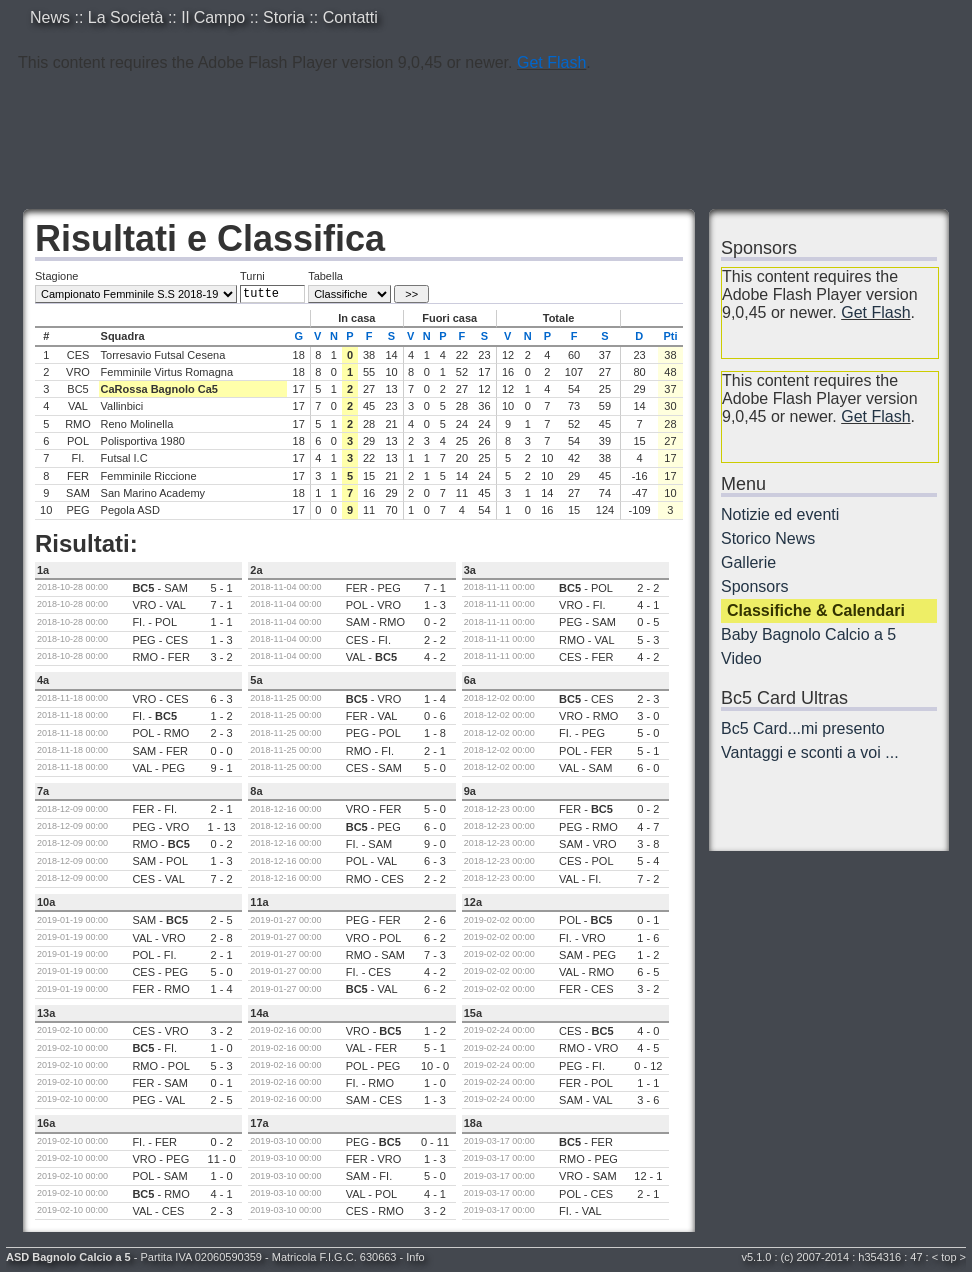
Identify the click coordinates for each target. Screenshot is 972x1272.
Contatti (350, 17)
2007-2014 (823, 1257)
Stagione (56, 276)
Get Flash (551, 62)
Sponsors (755, 586)
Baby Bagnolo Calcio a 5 (808, 634)
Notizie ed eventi (780, 514)
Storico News (768, 538)
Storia (284, 17)
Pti (670, 336)
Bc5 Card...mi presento (803, 728)
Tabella (325, 276)
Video (741, 658)
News (50, 17)
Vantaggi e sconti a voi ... (810, 752)
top (948, 1257)
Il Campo (213, 17)
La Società (126, 17)
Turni (252, 276)
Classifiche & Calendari (816, 610)
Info (415, 1257)
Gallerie (748, 562)
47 (916, 1257)
